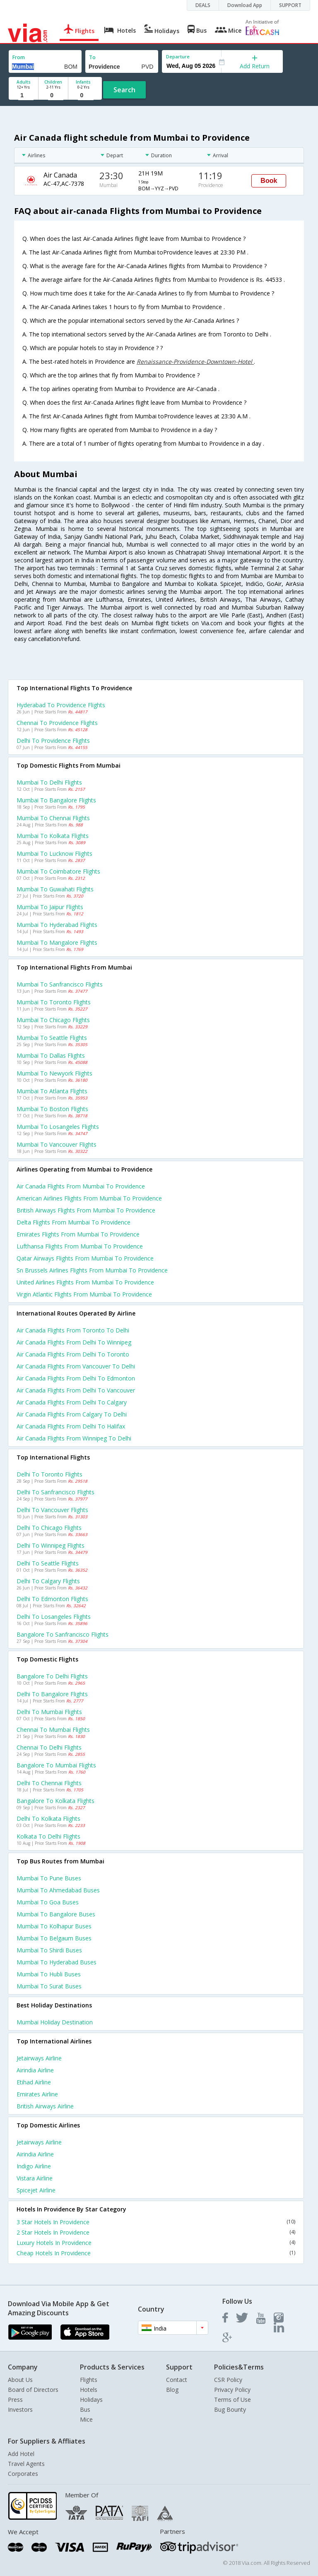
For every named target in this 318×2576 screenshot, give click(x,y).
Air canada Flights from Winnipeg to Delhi (74, 1438)
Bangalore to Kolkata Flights (55, 1801)
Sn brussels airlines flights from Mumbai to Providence (92, 1270)
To (92, 57)
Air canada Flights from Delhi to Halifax (71, 1426)
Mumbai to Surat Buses (49, 1986)
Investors (20, 2409)
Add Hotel (21, 2454)
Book (268, 180)
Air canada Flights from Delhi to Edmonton (76, 1378)
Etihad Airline (34, 2082)
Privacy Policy (232, 2390)
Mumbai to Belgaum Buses (54, 1938)
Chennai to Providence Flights (57, 723)
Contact (176, 2380)
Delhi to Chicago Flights (49, 1528)
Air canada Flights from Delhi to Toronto (73, 1354)
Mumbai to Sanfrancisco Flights (60, 984)
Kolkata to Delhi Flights (48, 1836)
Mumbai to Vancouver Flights (56, 1144)
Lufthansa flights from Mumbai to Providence (80, 1246)
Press (15, 2399)
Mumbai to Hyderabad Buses (56, 1962)
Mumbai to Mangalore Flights (57, 942)
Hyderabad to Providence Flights (61, 705)
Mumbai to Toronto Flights (54, 1002)
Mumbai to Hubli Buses (49, 1974)
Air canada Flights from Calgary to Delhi (72, 1414)
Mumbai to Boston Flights (52, 1109)
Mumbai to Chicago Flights (53, 1020)
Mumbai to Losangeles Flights (58, 1127)
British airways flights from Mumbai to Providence (86, 1210)
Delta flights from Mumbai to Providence (73, 1222)
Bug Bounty (230, 2409)
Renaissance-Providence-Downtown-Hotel (195, 361)
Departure (178, 56)
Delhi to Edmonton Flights (52, 1599)
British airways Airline (45, 2106)
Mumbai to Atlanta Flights (52, 1091)
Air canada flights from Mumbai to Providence (81, 1186)
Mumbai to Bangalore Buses (56, 1914)
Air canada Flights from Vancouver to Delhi (76, 1366)
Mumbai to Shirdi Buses (49, 1950)
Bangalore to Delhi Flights (52, 1676)
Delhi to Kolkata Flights (48, 1818)
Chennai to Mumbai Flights (53, 1729)
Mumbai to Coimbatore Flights (58, 871)
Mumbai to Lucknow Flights (54, 853)
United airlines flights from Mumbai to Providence (85, 1282)
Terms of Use (232, 2399)
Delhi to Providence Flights (53, 740)
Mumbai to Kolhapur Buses (54, 1926)
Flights (88, 2380)
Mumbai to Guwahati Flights (55, 889)
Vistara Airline (35, 2178)
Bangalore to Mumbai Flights (56, 1765)
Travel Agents (26, 2464)
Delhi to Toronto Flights (49, 1474)
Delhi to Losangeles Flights (54, 1617)
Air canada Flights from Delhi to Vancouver (76, 1390)
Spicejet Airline (36, 2190)
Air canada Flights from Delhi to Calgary (72, 1402)
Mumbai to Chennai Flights (53, 818)
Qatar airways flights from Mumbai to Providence (85, 1258)
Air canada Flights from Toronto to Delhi (73, 1330)
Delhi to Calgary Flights (48, 1581)
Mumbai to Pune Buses (49, 1878)
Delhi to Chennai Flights (49, 1783)
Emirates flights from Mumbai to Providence (78, 1234)
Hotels (88, 2390)
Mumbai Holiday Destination (55, 2022)
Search (124, 89)
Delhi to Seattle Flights (48, 1563)
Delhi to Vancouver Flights (52, 1510)
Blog (172, 2390)
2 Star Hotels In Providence (156, 2232)
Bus (85, 2409)
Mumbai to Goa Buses (48, 1902)
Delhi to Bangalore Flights (52, 1694)
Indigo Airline (34, 2166)
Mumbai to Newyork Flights (54, 1073)
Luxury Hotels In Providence (156, 2243)
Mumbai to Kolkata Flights (53, 836)
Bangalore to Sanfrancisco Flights (62, 1634)
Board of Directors (33, 2390)
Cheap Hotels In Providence (156, 2253)
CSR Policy (228, 2380)
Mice (86, 2419)
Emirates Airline (37, 2094)
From (18, 57)
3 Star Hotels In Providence (156, 2222)
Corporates (23, 2474)
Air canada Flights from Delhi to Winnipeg (74, 1342)
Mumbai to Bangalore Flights (56, 800)
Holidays (91, 2399)
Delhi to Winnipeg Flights (50, 1545)
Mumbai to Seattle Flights (52, 1038)
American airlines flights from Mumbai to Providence (89, 1198)
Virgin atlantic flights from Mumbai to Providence (84, 1294)
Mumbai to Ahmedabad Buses (58, 1890)
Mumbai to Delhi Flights (49, 782)
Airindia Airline (35, 2070)
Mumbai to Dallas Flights (51, 1055)
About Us (20, 2380)
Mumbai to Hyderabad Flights (57, 925)
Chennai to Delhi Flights (49, 1747)
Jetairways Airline (39, 2058)
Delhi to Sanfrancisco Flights (55, 1492)
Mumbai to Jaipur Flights (50, 907)
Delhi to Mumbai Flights (49, 1712)
